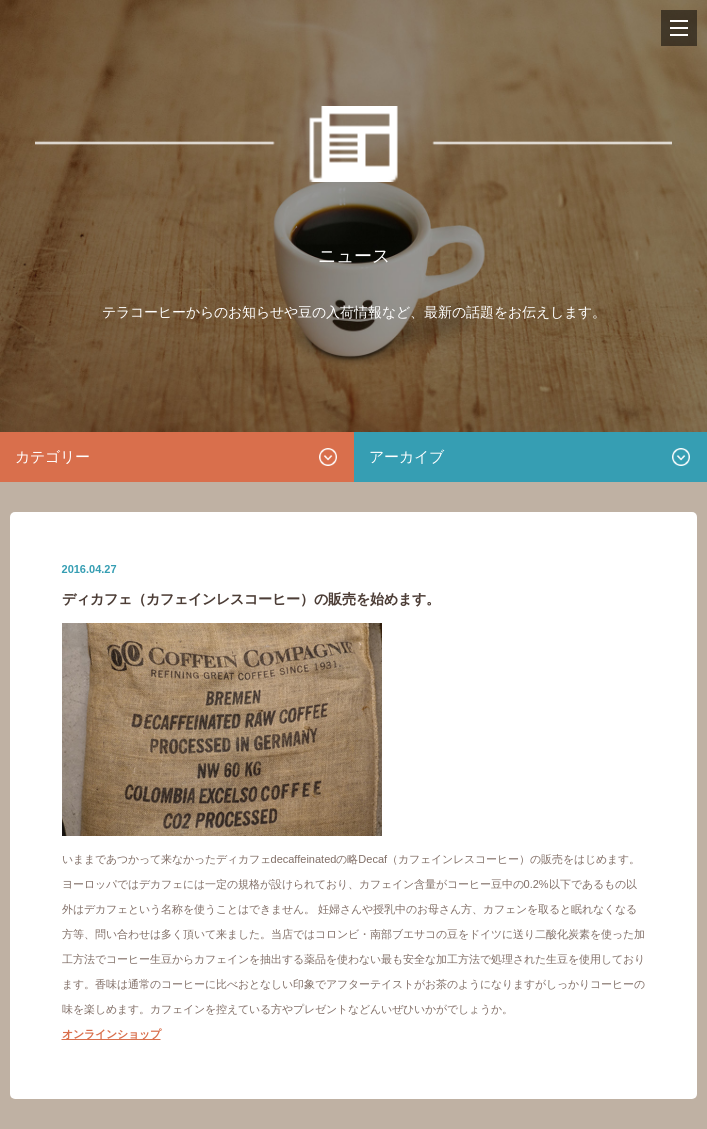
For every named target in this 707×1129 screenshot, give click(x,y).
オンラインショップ (111, 1034)
